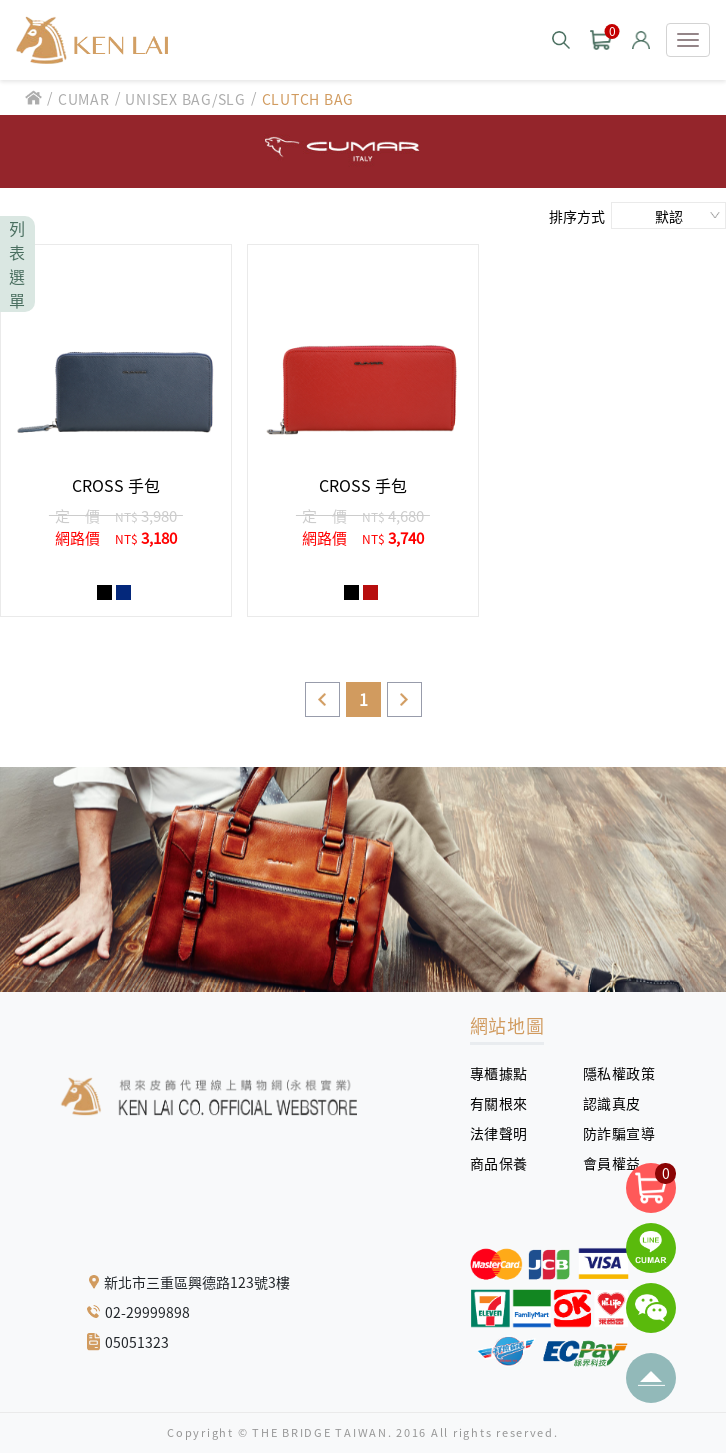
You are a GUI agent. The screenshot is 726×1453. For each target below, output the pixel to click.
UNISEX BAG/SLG (185, 99)
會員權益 (619, 1163)
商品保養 (506, 1163)
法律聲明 (506, 1133)
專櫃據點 (499, 1073)
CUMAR (84, 99)
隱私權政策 (612, 1073)
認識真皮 (619, 1103)
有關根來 (506, 1103)
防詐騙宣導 (619, 1133)
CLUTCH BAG (308, 99)
